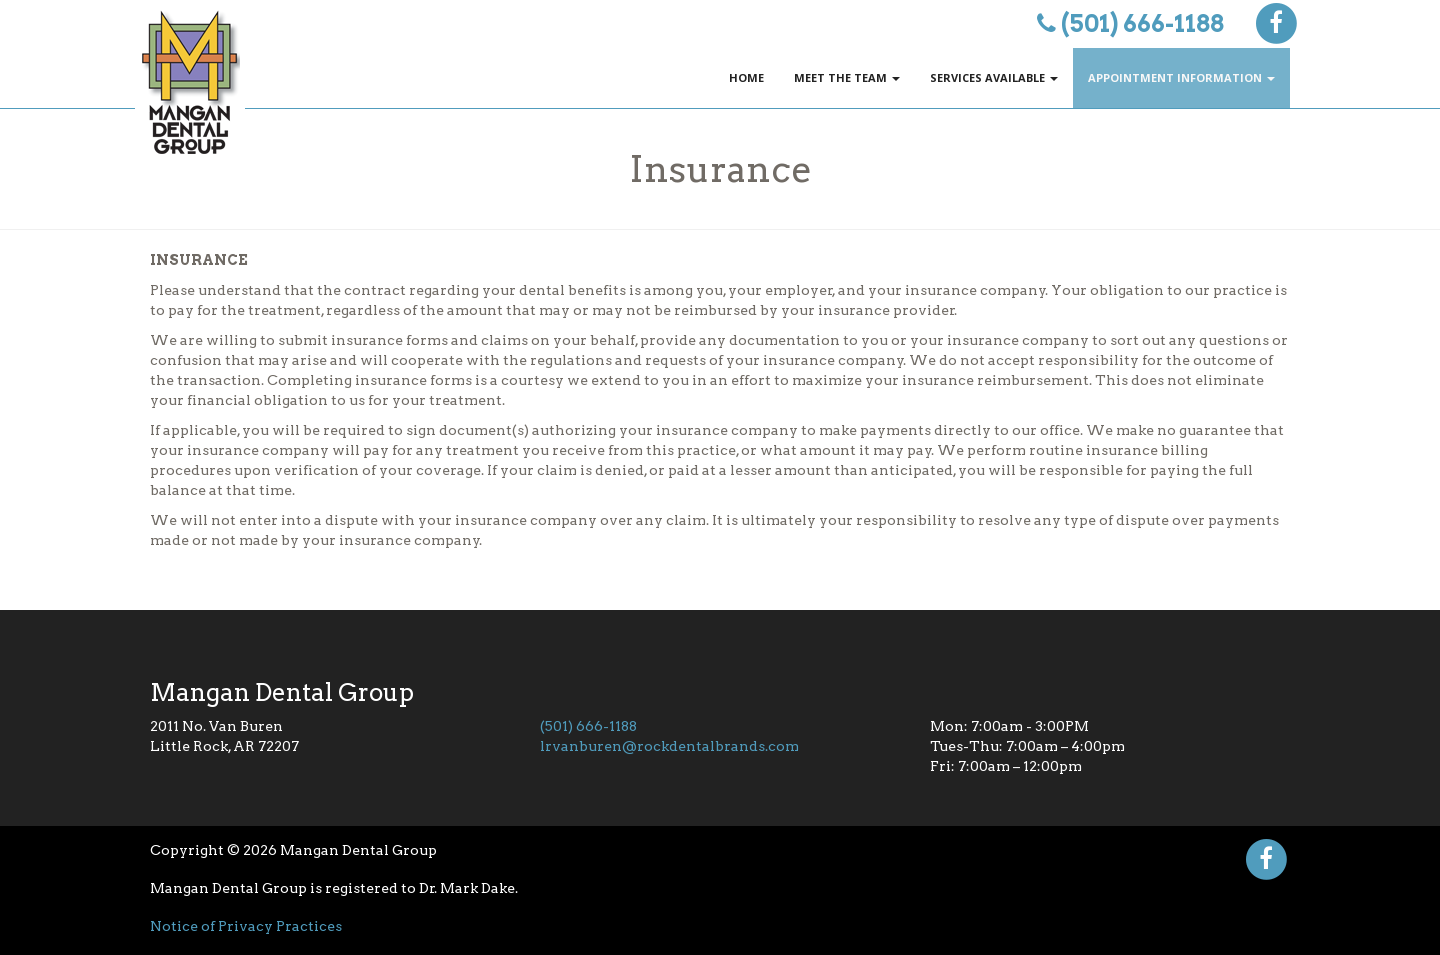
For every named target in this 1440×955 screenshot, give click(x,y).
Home (746, 77)
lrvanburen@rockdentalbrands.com (669, 746)
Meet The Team (847, 77)
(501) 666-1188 (1142, 23)
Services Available (994, 77)
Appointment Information (1181, 77)
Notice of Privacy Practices (246, 926)
